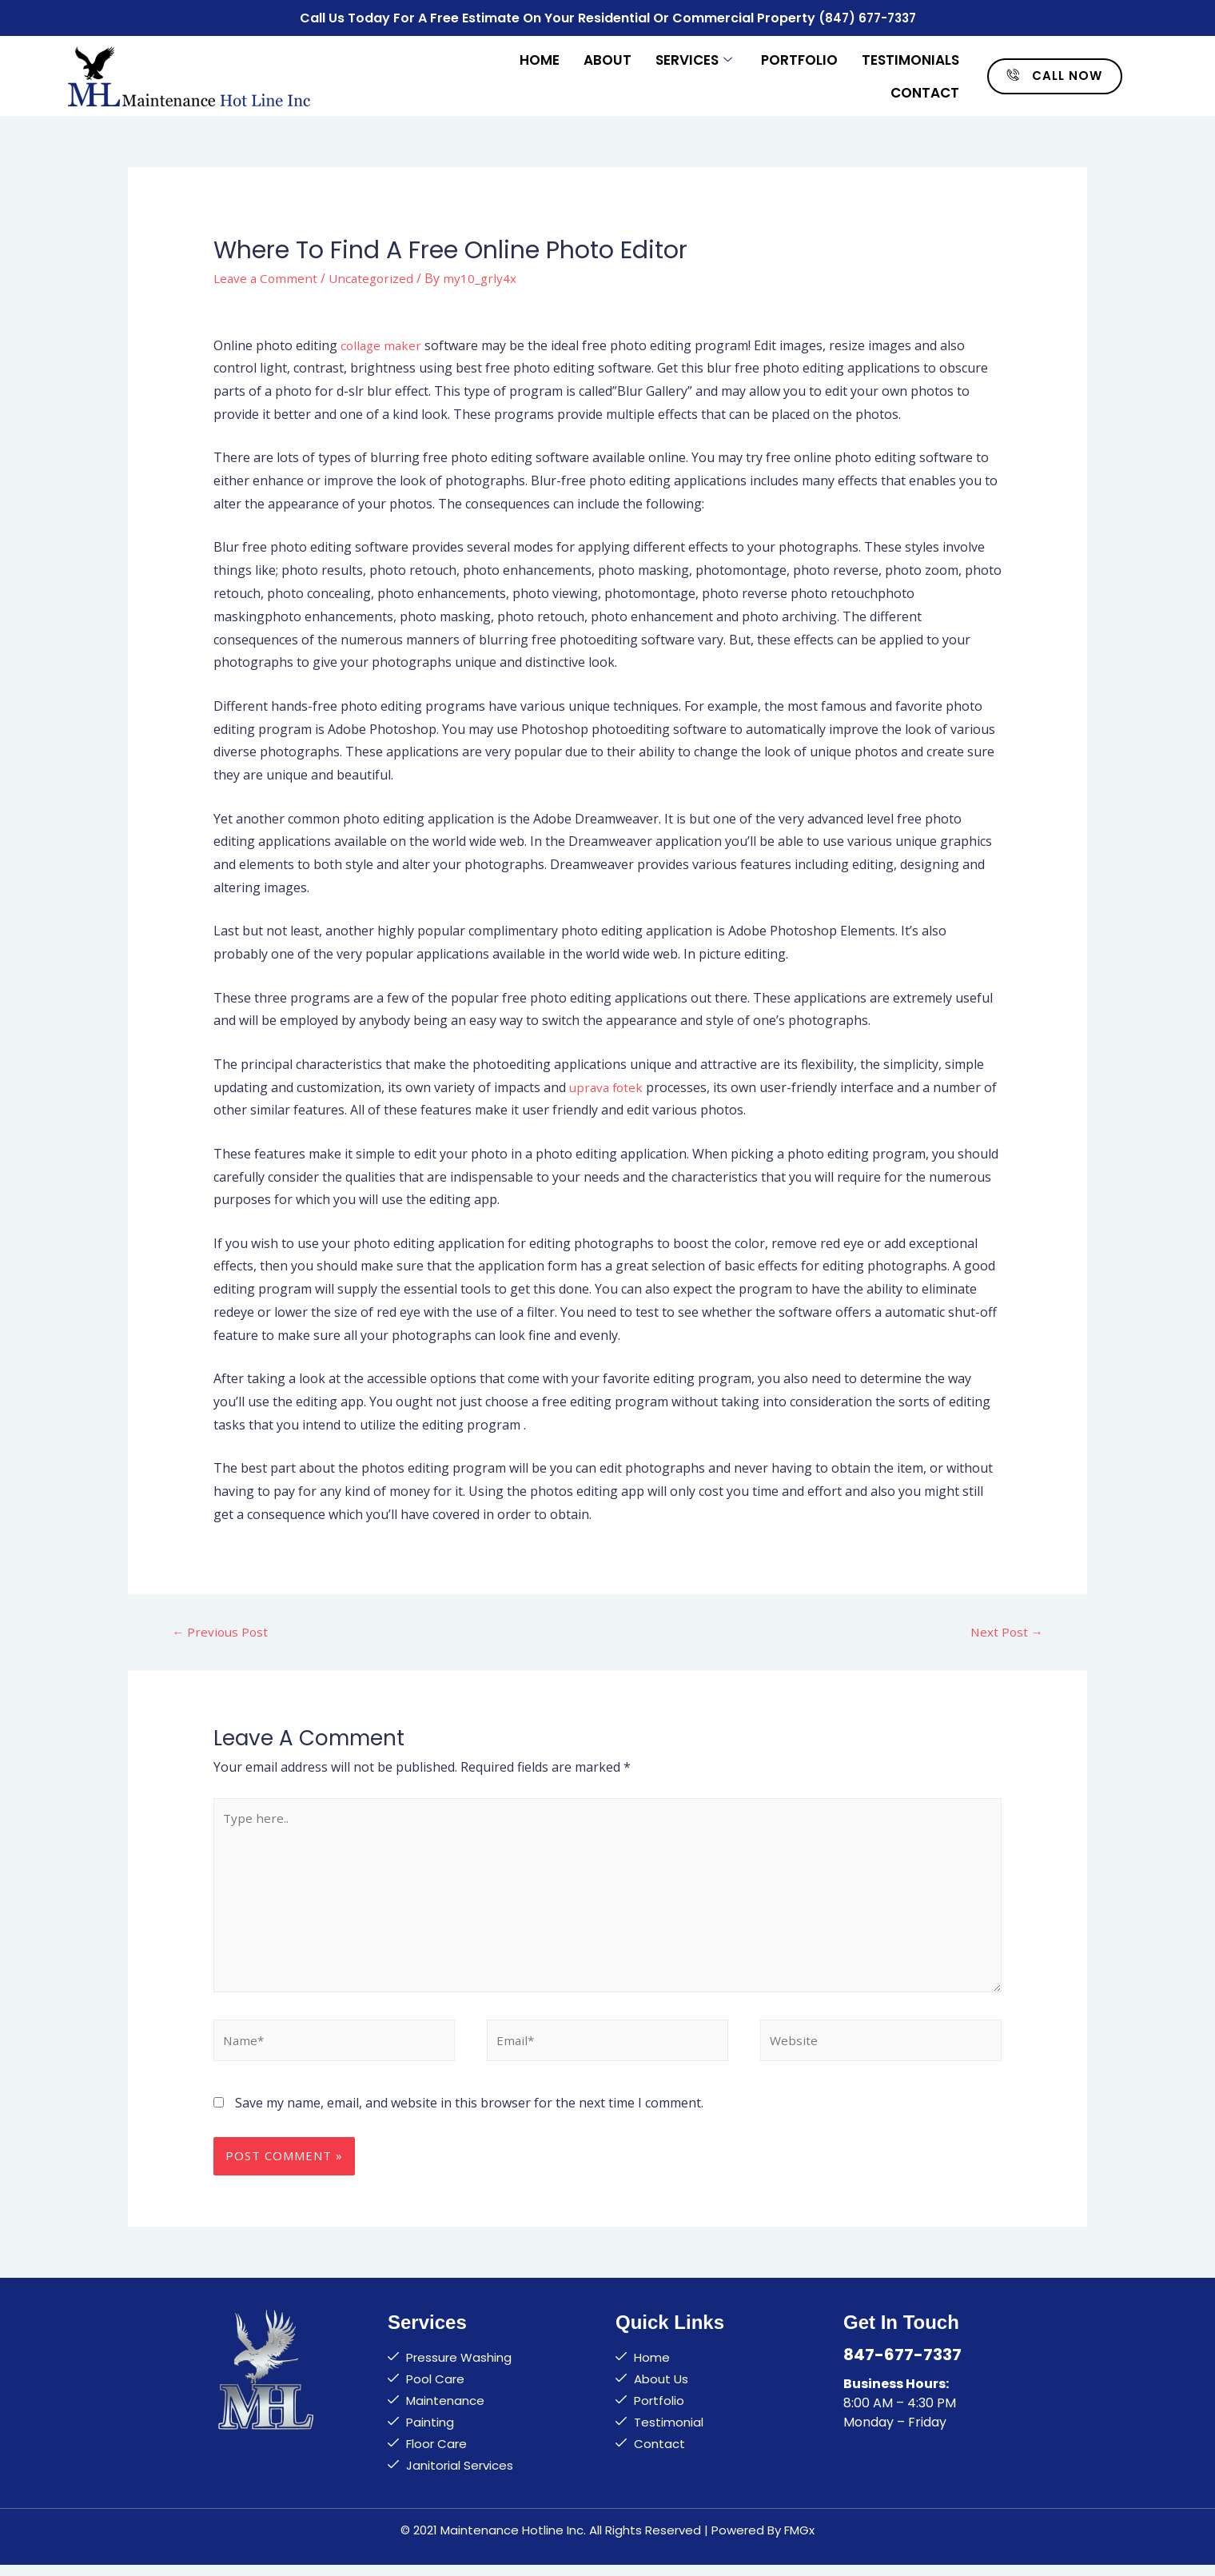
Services (693, 57)
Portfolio (799, 57)
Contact (924, 89)
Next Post (1005, 1630)
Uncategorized (376, 275)
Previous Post (221, 1630)
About (607, 57)
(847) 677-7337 (867, 16)
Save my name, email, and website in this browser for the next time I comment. (469, 2114)
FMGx (799, 2541)
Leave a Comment (267, 275)
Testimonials (910, 57)
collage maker (382, 342)
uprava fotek (608, 1084)
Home (540, 57)
